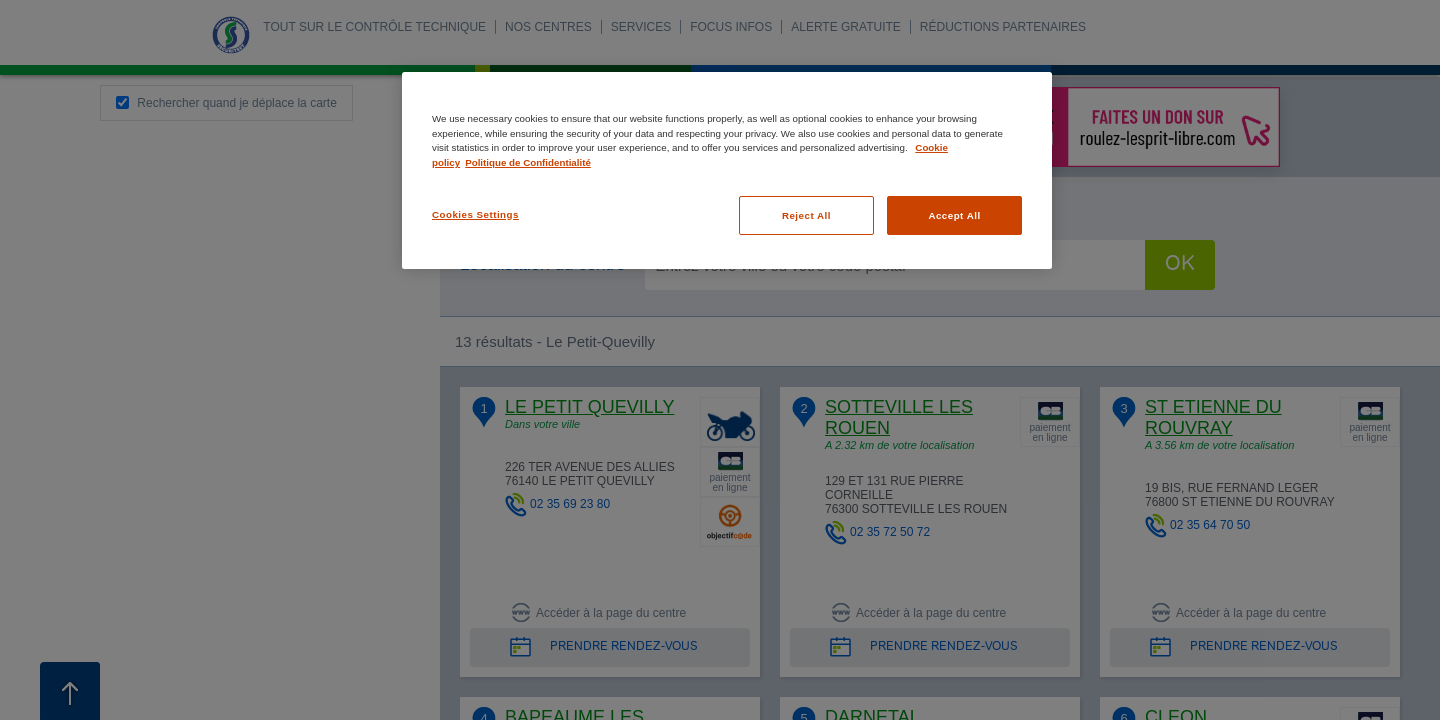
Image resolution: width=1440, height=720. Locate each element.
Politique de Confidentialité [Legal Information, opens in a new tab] (528, 162)
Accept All (954, 215)
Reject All (806, 215)
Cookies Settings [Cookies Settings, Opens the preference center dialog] (475, 214)
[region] (727, 170)
